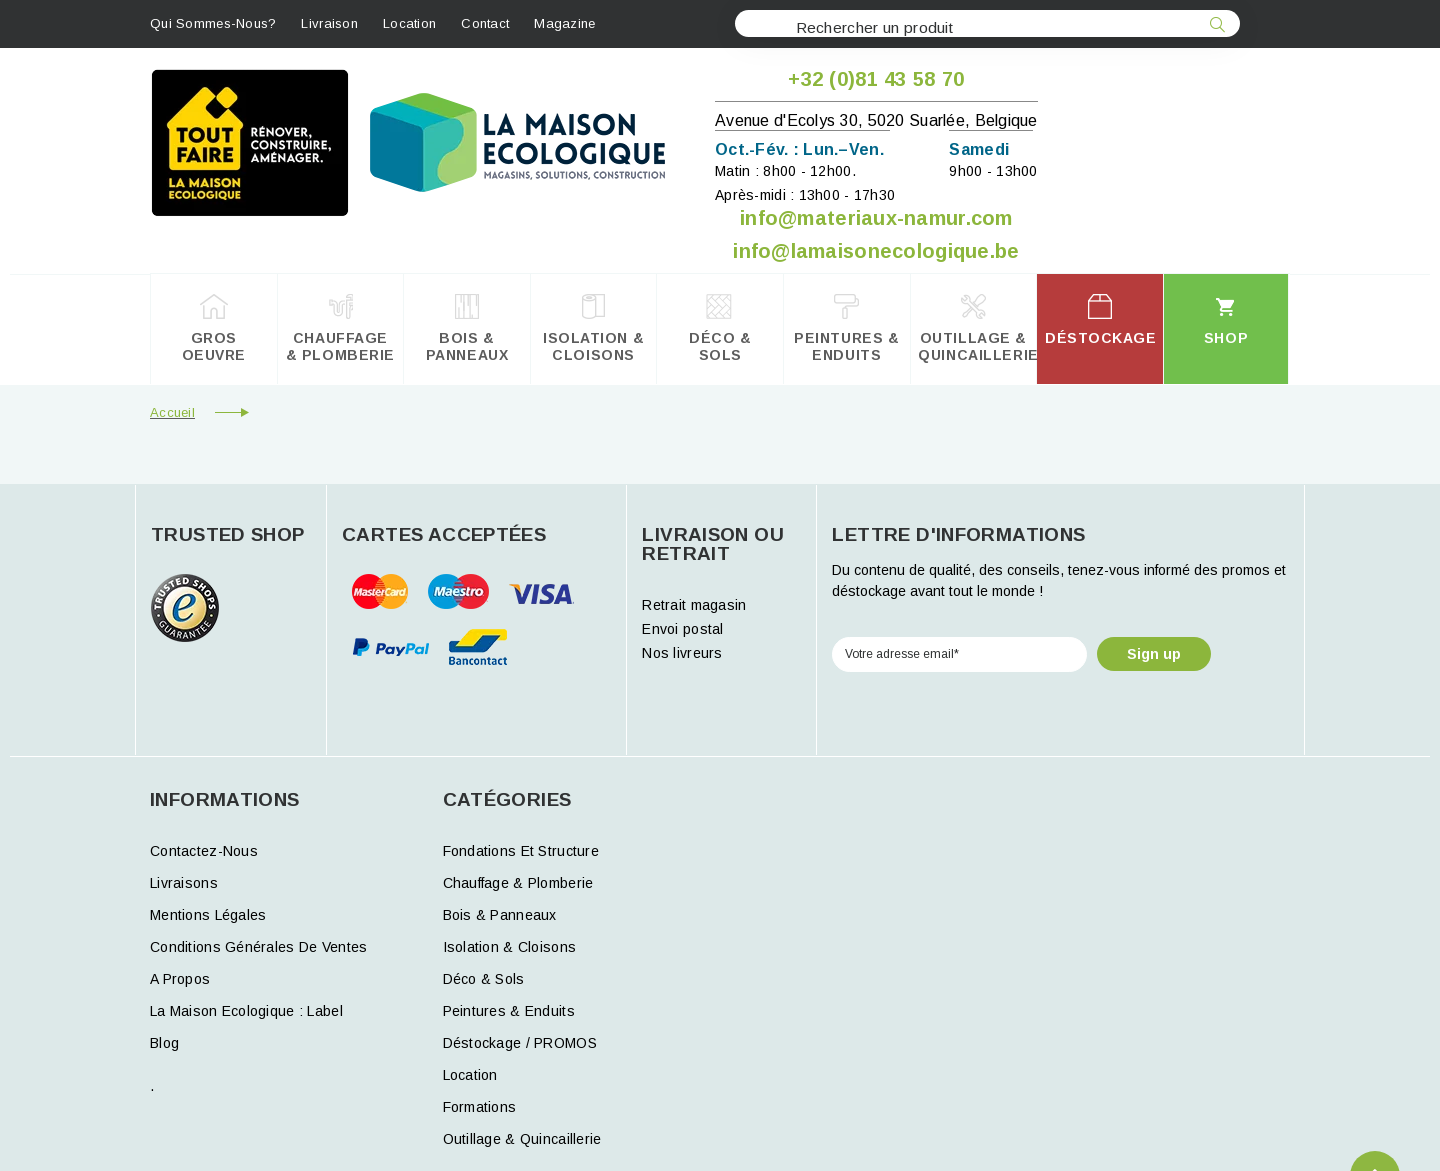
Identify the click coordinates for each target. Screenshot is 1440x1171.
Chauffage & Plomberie (518, 883)
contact (485, 23)
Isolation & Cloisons (510, 947)
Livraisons (184, 883)
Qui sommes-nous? (213, 23)
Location (409, 23)
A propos (180, 979)
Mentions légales (208, 915)
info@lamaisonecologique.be (876, 251)
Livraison (329, 23)
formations (480, 1107)
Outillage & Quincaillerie (522, 1139)
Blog (164, 1043)
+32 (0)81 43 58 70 (876, 79)
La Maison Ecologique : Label (246, 1011)
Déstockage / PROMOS (520, 1043)
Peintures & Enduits (509, 1011)
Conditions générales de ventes (258, 947)
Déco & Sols (484, 979)
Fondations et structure (521, 851)
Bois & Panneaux (500, 915)
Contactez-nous (204, 851)
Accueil (172, 412)
